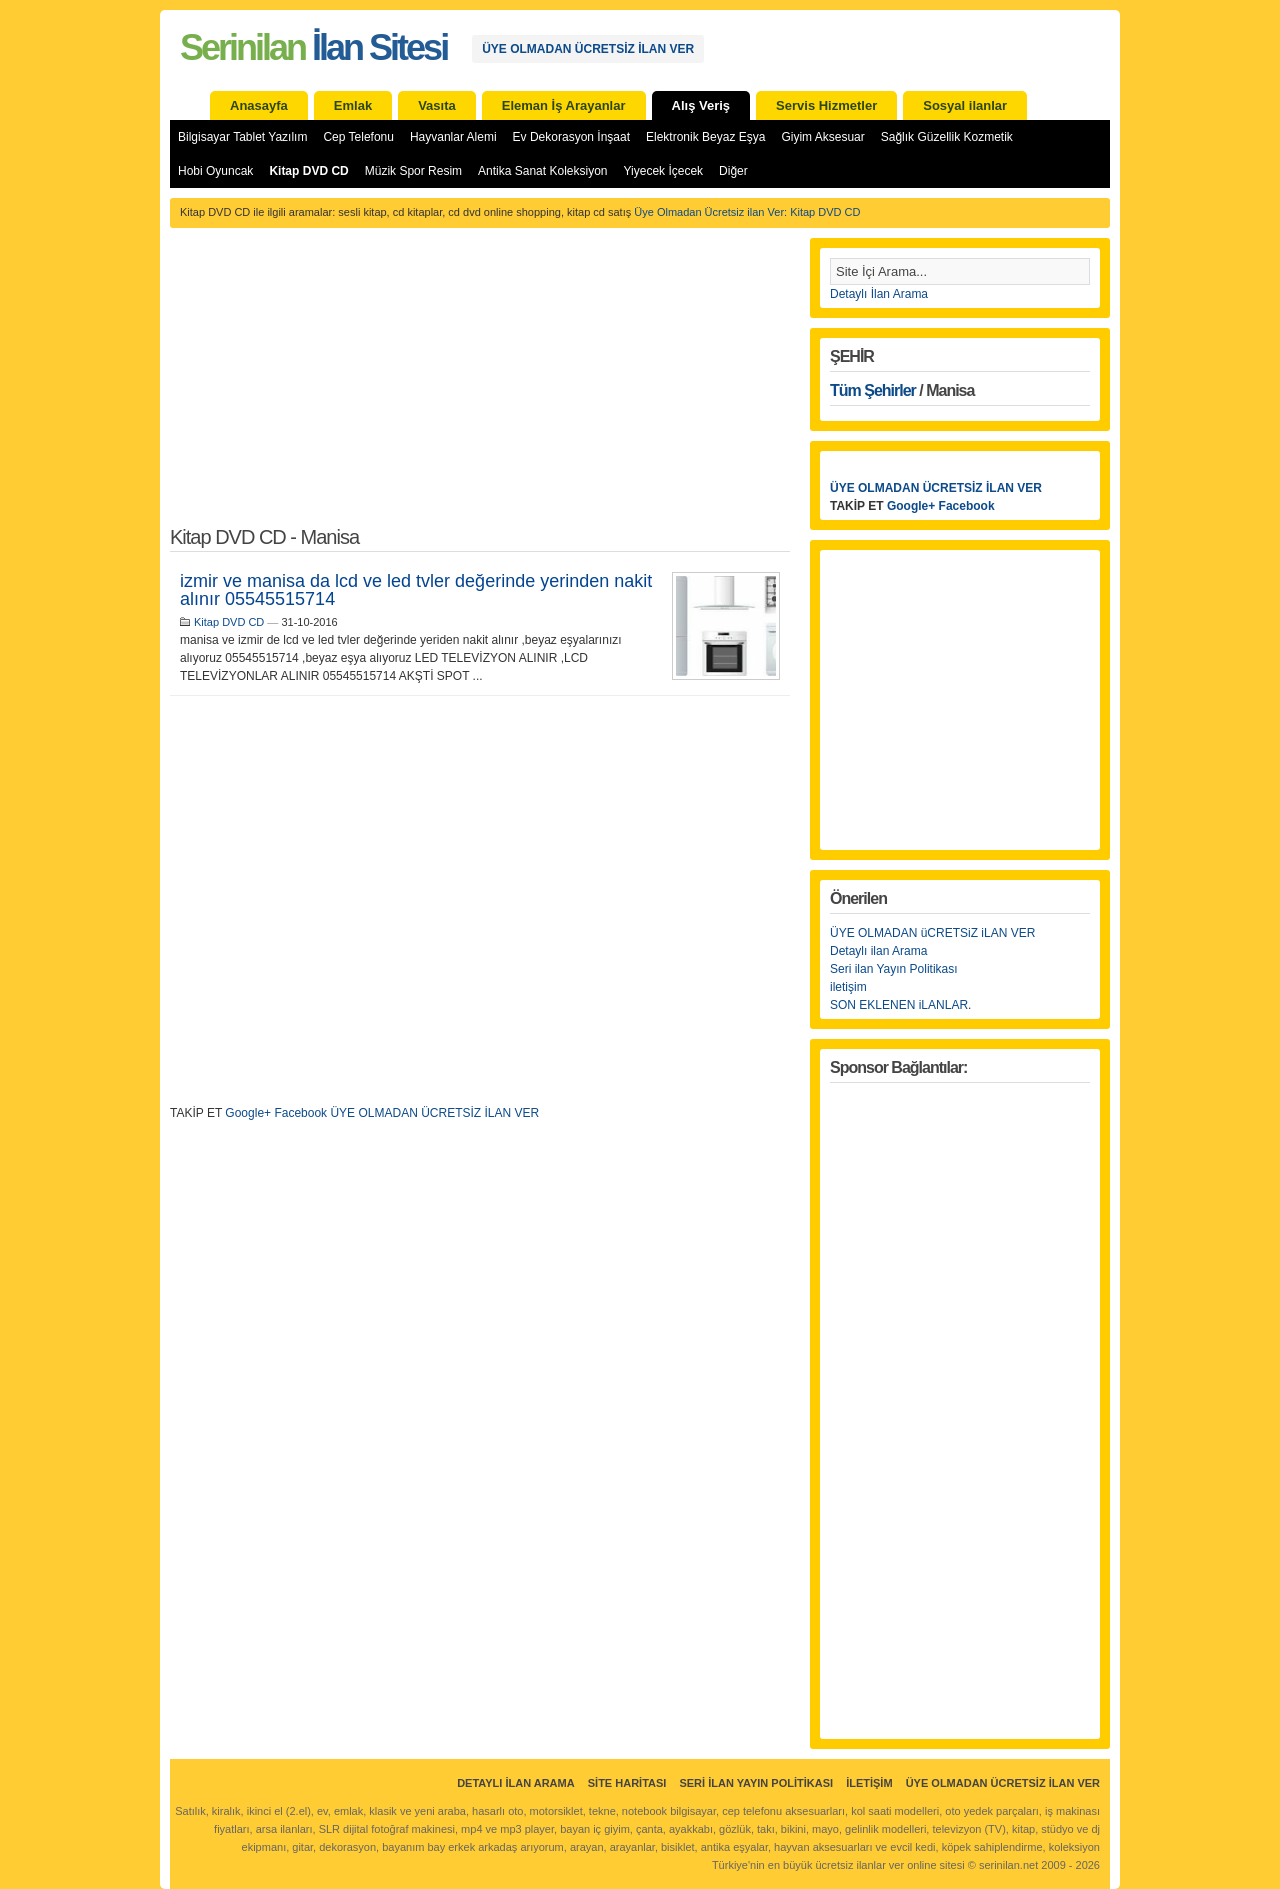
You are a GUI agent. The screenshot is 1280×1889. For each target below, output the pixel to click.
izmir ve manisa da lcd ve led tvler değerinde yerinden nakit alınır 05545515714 (416, 590)
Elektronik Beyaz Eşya (705, 137)
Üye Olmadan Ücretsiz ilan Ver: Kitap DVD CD (747, 212)
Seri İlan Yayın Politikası (756, 1783)
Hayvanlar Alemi (453, 137)
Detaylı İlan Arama (879, 294)
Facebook (300, 1113)
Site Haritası (627, 1783)
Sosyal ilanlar (965, 105)
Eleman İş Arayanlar (564, 105)
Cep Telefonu (358, 137)
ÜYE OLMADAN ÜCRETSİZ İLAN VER (588, 49)
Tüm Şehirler (873, 390)
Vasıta (437, 105)
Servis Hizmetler (826, 105)
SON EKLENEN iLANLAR (899, 1005)
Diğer (733, 171)
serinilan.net (1008, 1865)
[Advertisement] (480, 388)
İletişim (869, 1783)
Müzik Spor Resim (413, 171)
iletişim (848, 987)
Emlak (353, 105)
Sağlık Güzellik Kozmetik (947, 137)
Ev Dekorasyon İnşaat (571, 137)
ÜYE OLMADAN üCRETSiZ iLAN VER (932, 933)
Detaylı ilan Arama (878, 951)
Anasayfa (259, 105)
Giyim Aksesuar (822, 137)
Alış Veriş (701, 105)
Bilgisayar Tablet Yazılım (242, 137)
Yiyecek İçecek (664, 171)
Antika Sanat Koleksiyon (542, 171)
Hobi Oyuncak (215, 171)
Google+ (248, 1113)
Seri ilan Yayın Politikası (894, 969)
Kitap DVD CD (308, 171)
